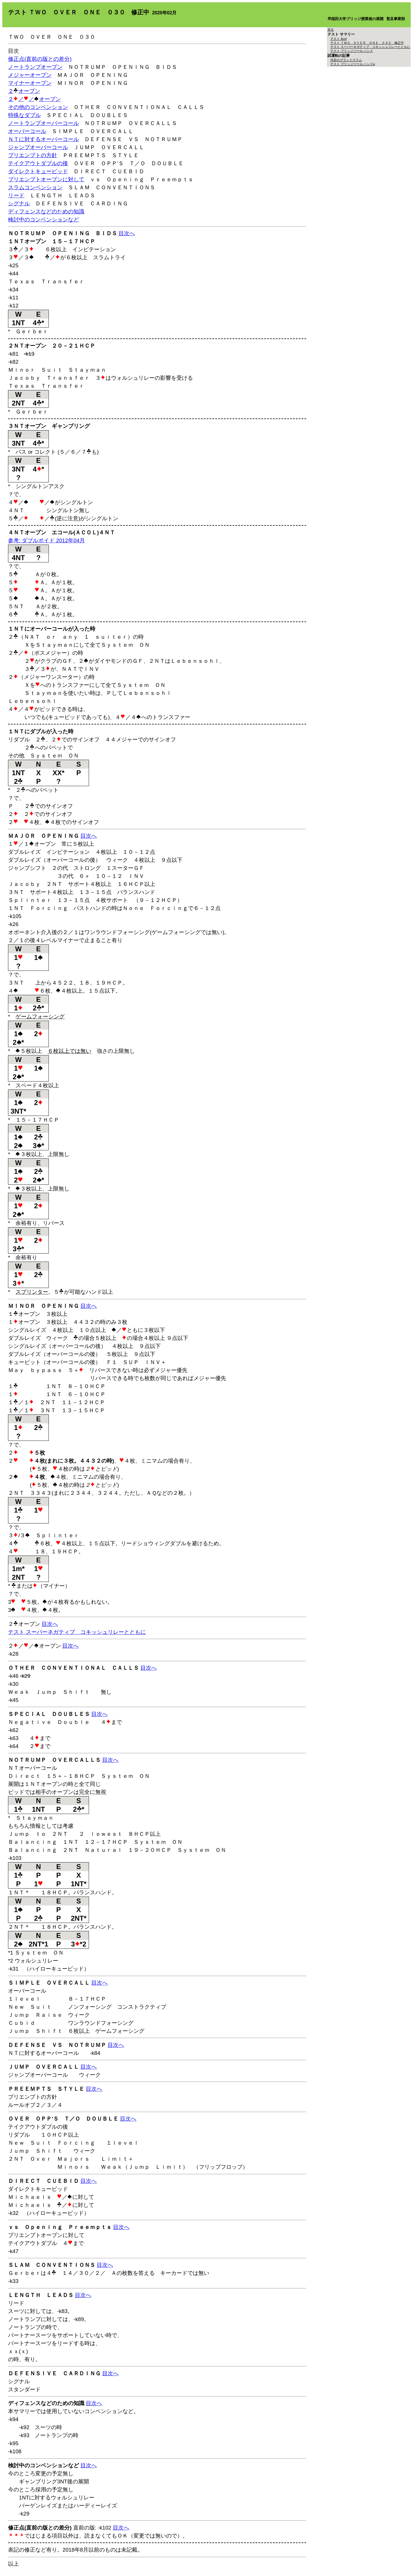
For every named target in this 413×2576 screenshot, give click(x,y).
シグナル (19, 203)
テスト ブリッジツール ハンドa (352, 64)
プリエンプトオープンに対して (46, 179)
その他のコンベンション (38, 107)
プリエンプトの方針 (32, 155)
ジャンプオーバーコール (38, 147)
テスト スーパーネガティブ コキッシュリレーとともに (77, 1632)
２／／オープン (34, 99)
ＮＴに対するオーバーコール (43, 139)
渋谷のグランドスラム (346, 60)
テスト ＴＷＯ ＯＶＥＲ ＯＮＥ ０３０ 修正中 (367, 42)
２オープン (24, 91)
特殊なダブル (24, 115)
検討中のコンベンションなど (43, 220)
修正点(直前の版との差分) (39, 59)
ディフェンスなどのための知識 (46, 212)
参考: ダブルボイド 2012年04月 (46, 540)
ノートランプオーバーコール (43, 123)
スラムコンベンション (35, 187)
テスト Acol (338, 38)
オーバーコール (27, 131)
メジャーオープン (30, 75)
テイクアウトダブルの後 (38, 163)
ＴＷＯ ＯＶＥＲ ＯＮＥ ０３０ (51, 37)
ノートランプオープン (35, 67)
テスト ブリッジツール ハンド (351, 50)
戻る (330, 29)
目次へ (127, 233)
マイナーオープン (30, 83)
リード (16, 195)
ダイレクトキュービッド (38, 171)
